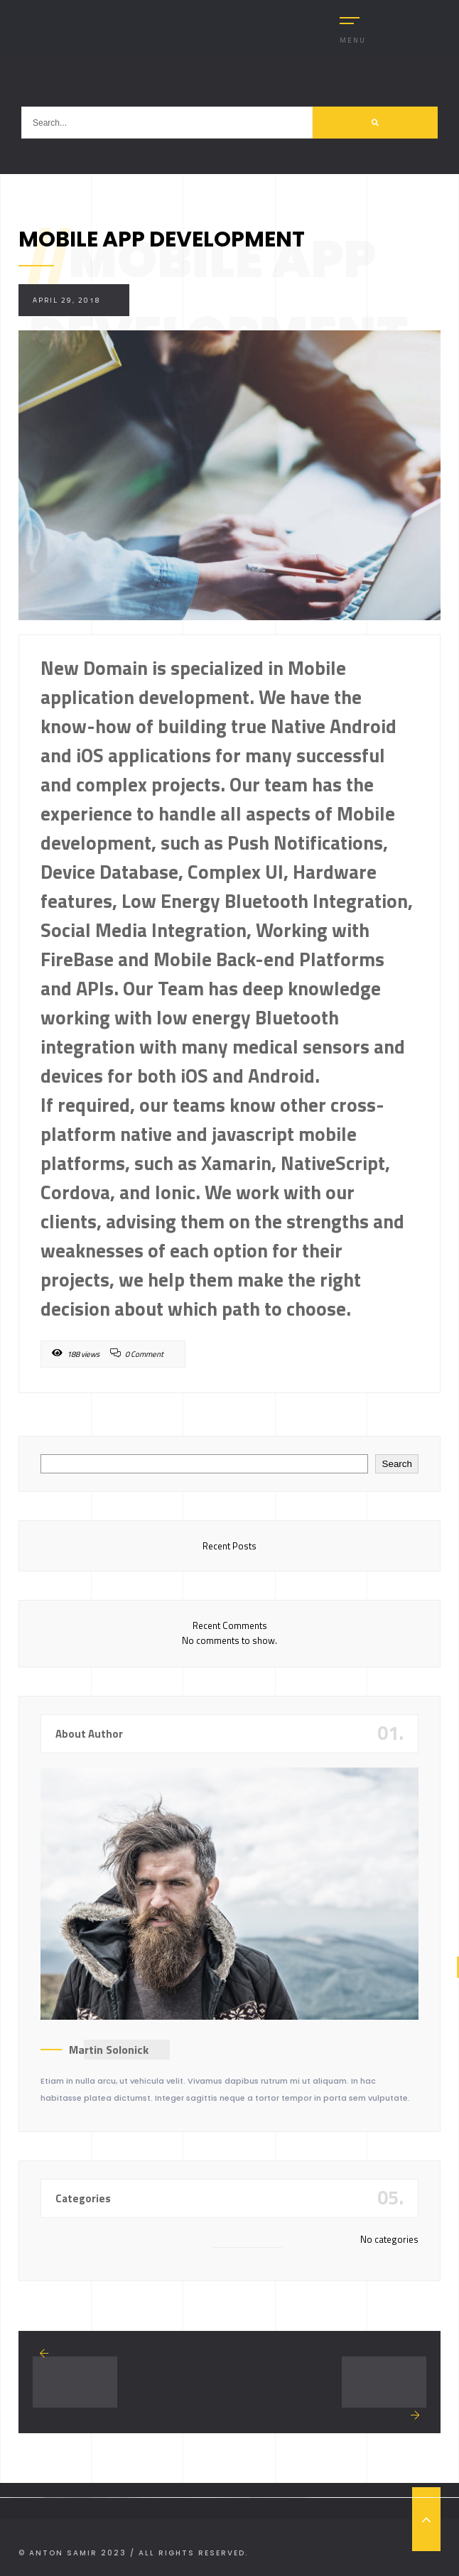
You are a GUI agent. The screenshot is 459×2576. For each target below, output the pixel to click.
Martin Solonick (108, 2049)
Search (397, 1464)
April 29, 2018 (67, 300)
